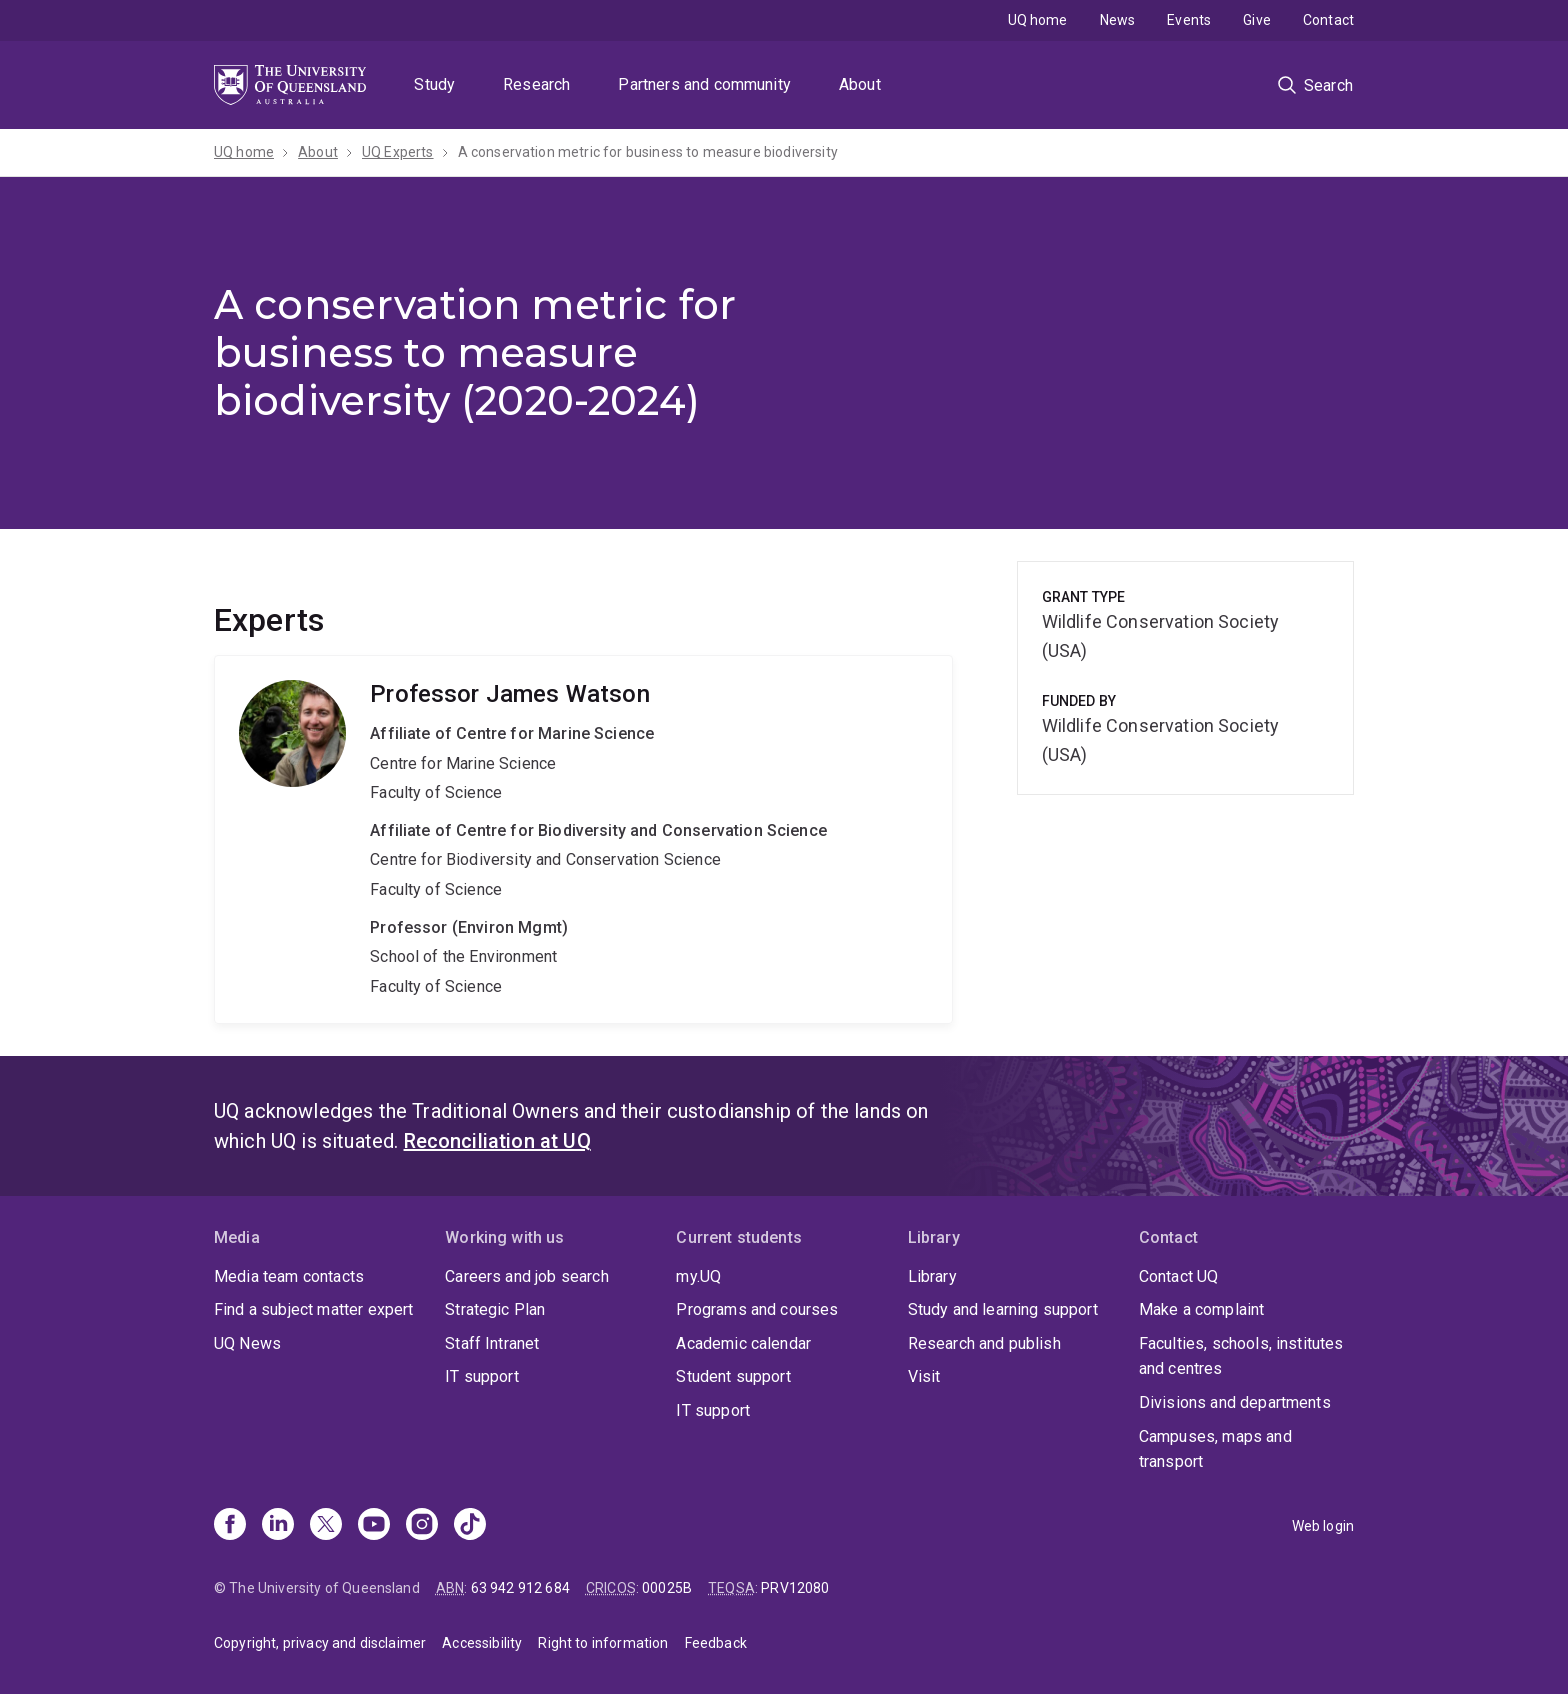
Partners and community (704, 84)
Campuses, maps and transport (1215, 1449)
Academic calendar (743, 1343)
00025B (667, 1588)
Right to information (603, 1643)
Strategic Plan (495, 1309)
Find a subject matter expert (313, 1309)
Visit (924, 1376)
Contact (1328, 20)
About (860, 84)
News (1118, 20)
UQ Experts (398, 152)
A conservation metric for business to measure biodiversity (648, 152)
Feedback (716, 1643)
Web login (1323, 1526)
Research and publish (984, 1343)
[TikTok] (470, 1526)
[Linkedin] (278, 1526)
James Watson (583, 839)
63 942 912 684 (520, 1588)
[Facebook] (230, 1526)
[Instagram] (422, 1526)
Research (536, 84)
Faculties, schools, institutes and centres (1241, 1356)
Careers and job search (527, 1276)
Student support (733, 1376)
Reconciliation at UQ (497, 1141)
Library (932, 1276)
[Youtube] (374, 1526)
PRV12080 (795, 1588)
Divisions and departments (1235, 1402)
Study (434, 84)
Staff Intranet (492, 1343)
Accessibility (482, 1643)
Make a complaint (1202, 1309)
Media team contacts (289, 1276)
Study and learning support (1003, 1309)
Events (1189, 20)
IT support (482, 1376)
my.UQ (698, 1276)
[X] (326, 1526)
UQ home (1038, 20)
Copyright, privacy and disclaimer (320, 1643)
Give (1257, 20)
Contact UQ (1179, 1276)
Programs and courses (757, 1309)
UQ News (247, 1343)
